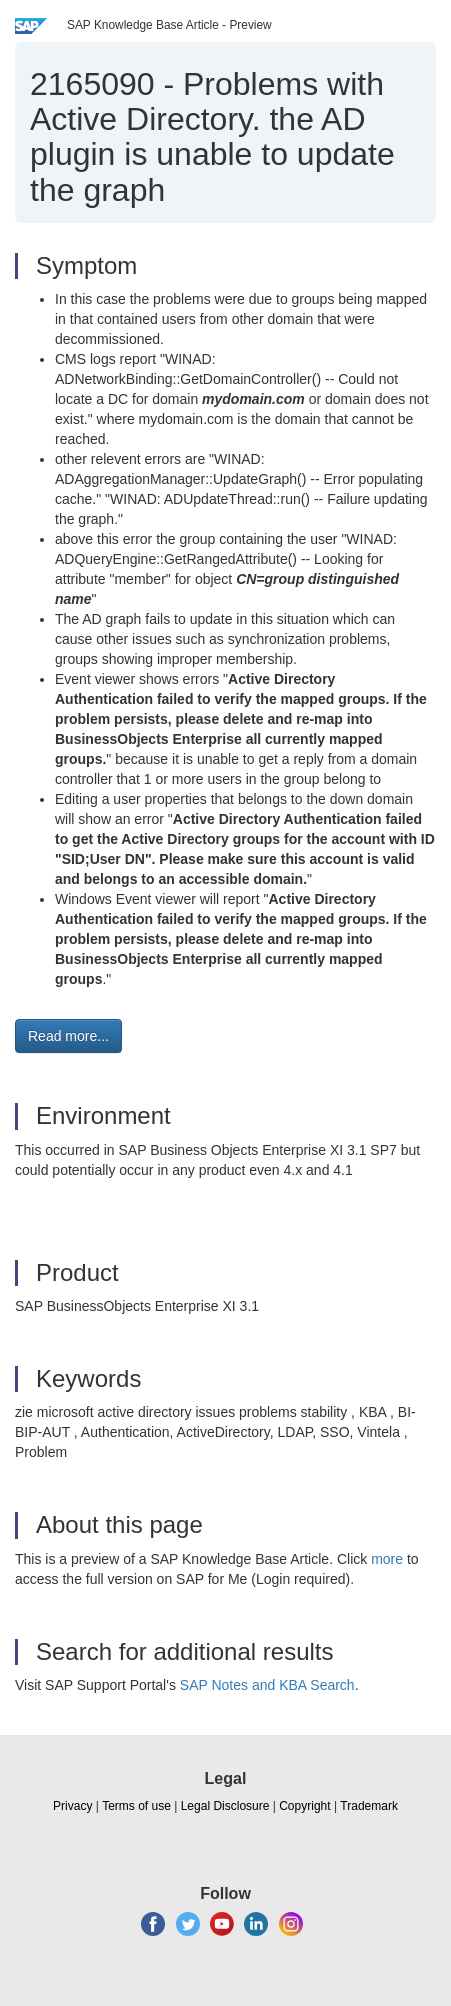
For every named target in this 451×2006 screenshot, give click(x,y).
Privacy (72, 1806)
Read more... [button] (68, 1036)
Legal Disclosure (225, 1806)
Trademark (369, 1806)
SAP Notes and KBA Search (267, 1685)
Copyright (304, 1806)
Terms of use (136, 1806)
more (387, 1559)
